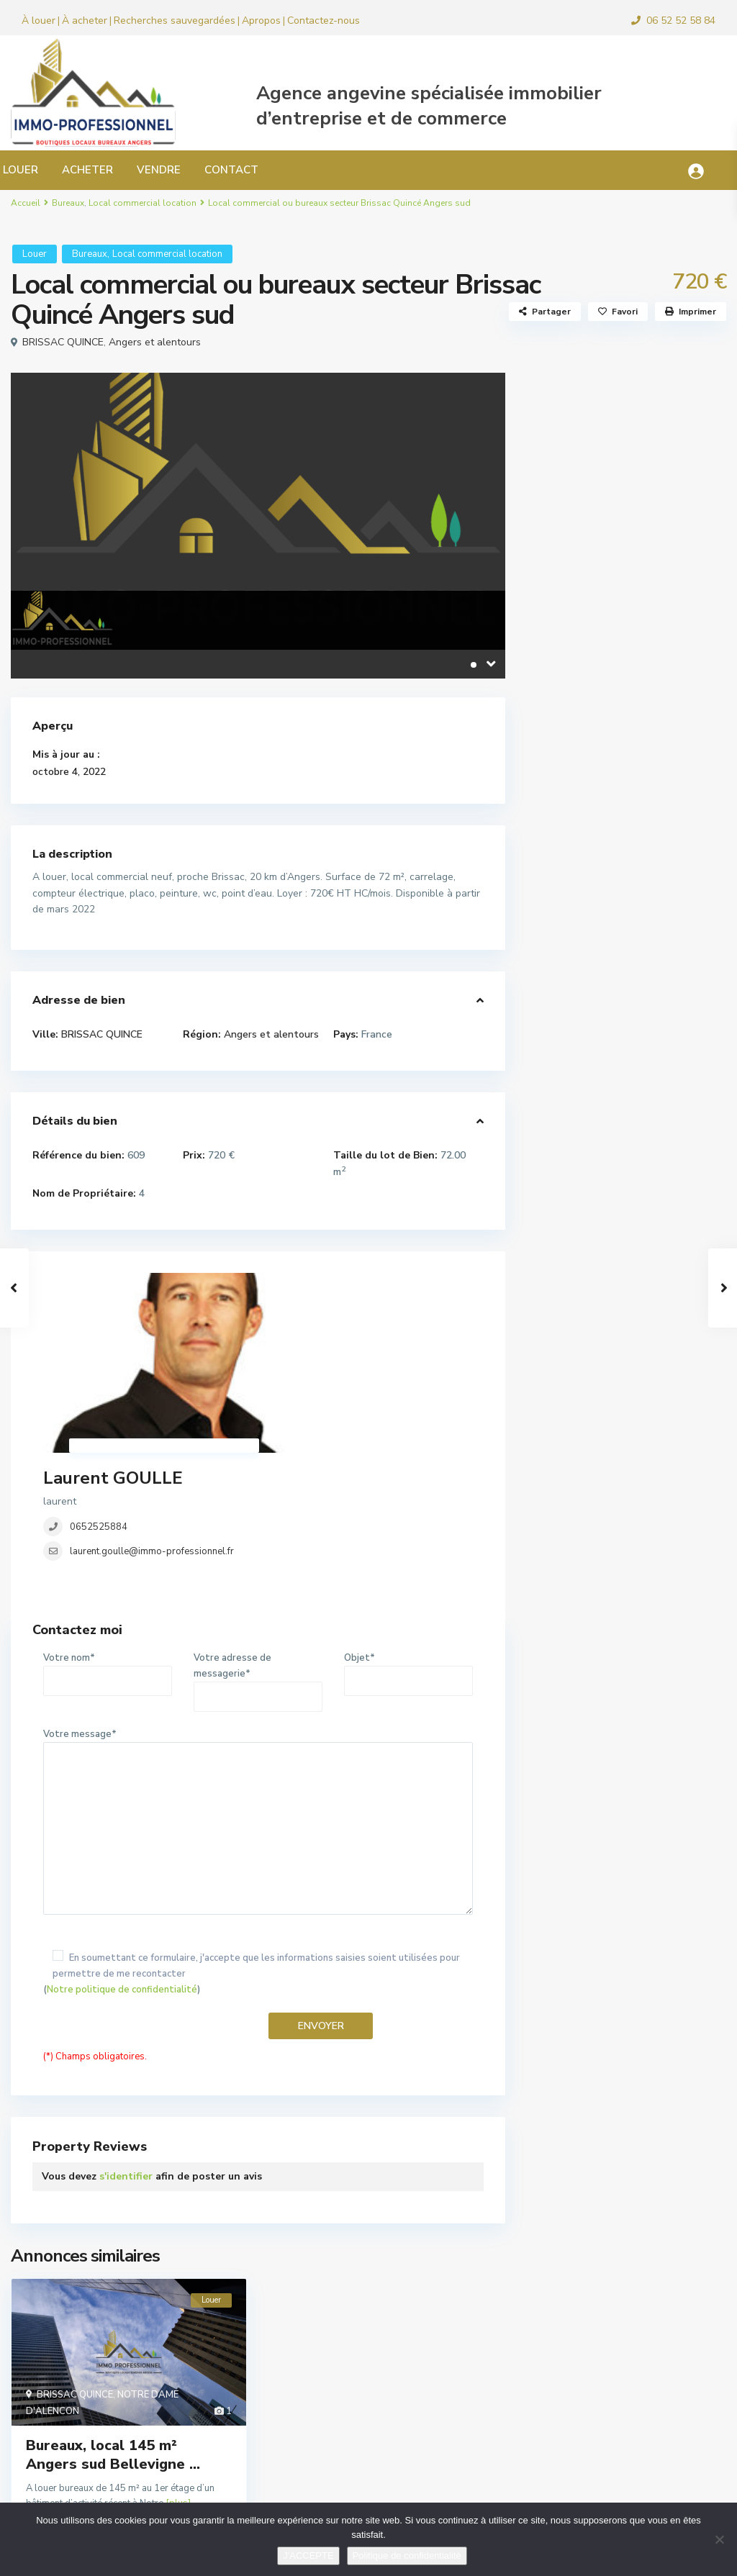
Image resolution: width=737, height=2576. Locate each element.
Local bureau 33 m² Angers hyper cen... (661, 1160)
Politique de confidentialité (407, 2555)
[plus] (178, 2359)
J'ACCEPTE (308, 2555)
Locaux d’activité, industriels (615, 702)
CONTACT (231, 170)
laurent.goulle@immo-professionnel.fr (340, 1357)
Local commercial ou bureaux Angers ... (657, 958)
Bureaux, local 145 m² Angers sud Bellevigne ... (113, 2311)
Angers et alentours (155, 342)
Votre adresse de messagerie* (258, 1533)
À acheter (84, 20)
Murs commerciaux (591, 734)
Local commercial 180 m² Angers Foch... (659, 880)
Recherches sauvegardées (174, 20)
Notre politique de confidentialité (122, 1845)
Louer (34, 254)
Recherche (627, 452)
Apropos (261, 20)
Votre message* (258, 1679)
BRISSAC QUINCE (63, 342)
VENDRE (159, 170)
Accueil (25, 203)
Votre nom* (107, 1525)
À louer (38, 20)
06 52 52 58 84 (680, 20)
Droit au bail (578, 605)
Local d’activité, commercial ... (660, 1023)
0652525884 (286, 1332)
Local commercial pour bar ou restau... (651, 1088)
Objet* (408, 1525)
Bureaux (68, 203)
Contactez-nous (323, 20)
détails (212, 2382)
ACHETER (87, 170)
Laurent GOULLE (301, 1283)
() (258, 1830)
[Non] (719, 2539)
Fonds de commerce (595, 637)
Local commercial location (142, 203)
